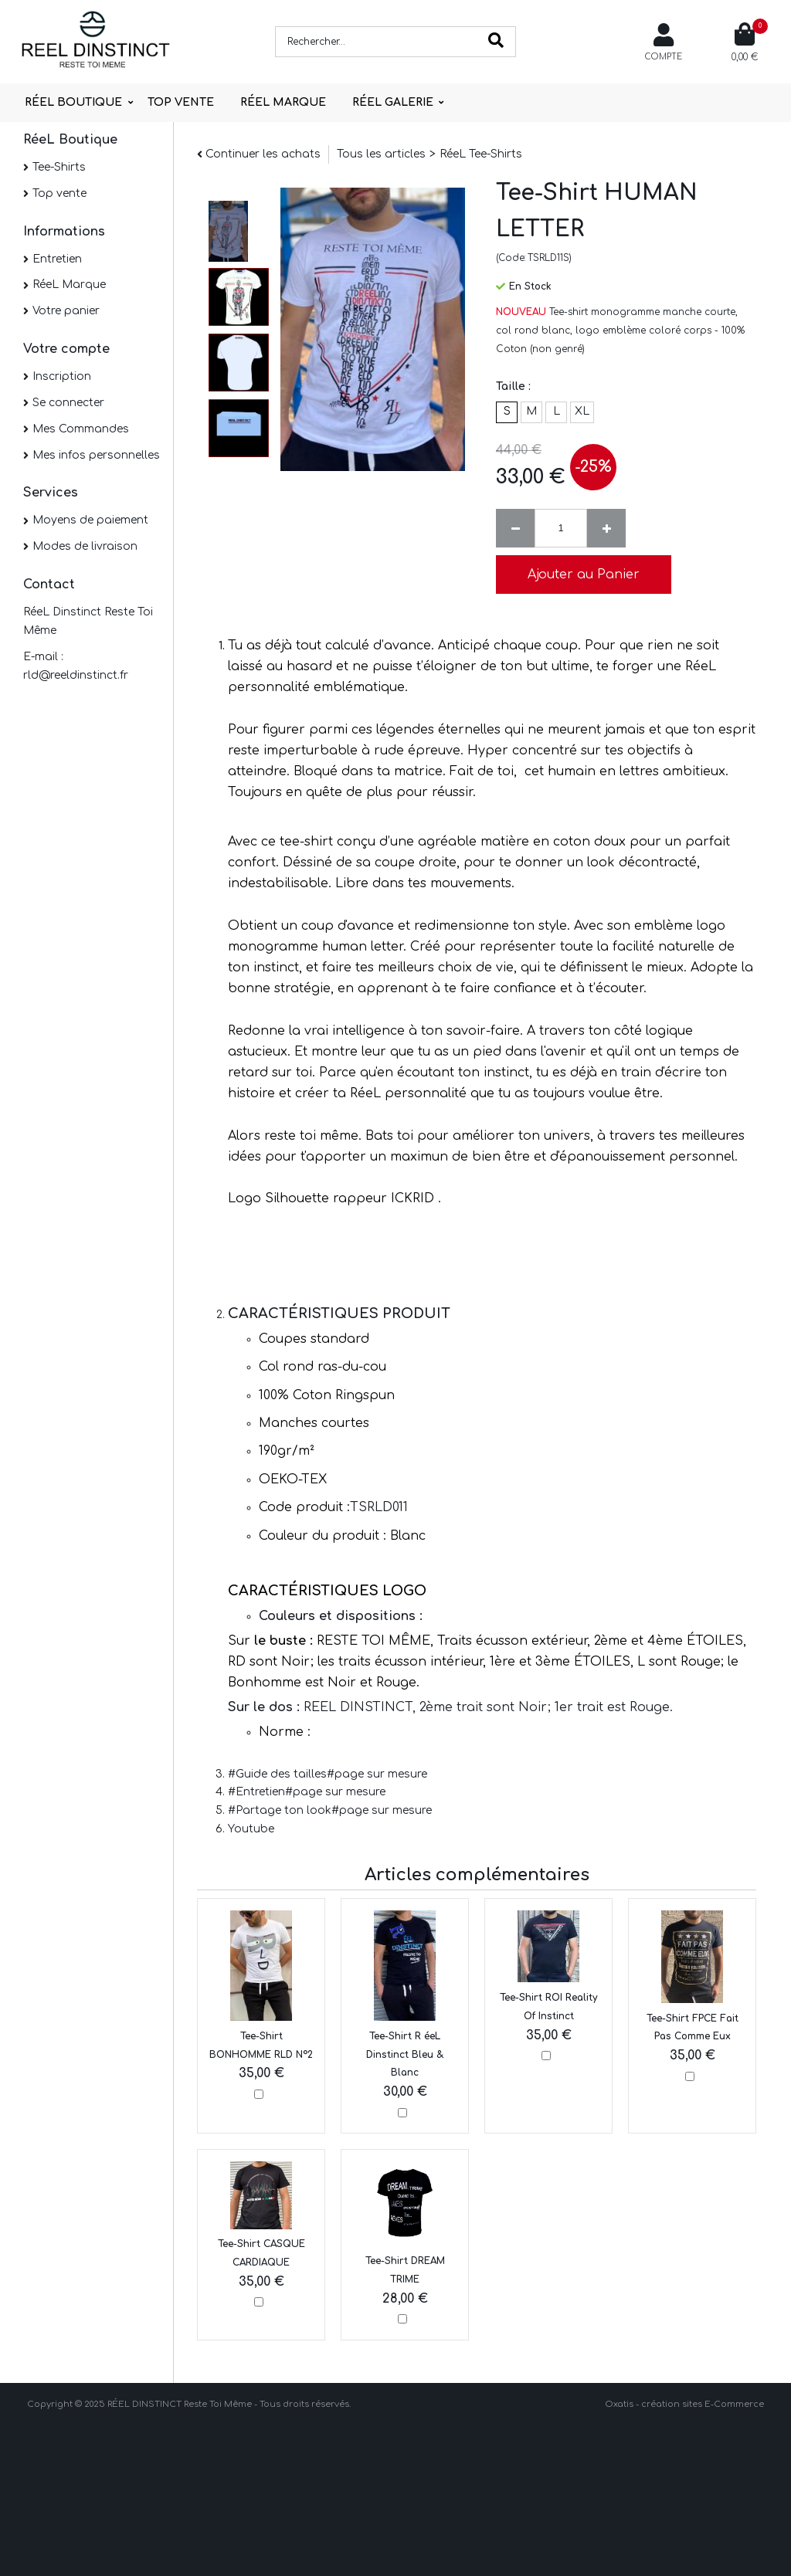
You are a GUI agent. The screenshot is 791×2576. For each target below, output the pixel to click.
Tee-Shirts (59, 167)
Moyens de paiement (90, 520)
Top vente (59, 193)
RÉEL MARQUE (283, 102)
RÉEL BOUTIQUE (73, 102)
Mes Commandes (80, 429)
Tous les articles (381, 154)
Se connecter (68, 402)
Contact (49, 584)
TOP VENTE (181, 102)
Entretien (57, 259)
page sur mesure (380, 1774)
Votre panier (66, 311)
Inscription (61, 376)
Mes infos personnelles (96, 455)
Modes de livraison (84, 546)
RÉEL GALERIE (392, 102)
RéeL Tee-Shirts (481, 154)
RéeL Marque (69, 284)
